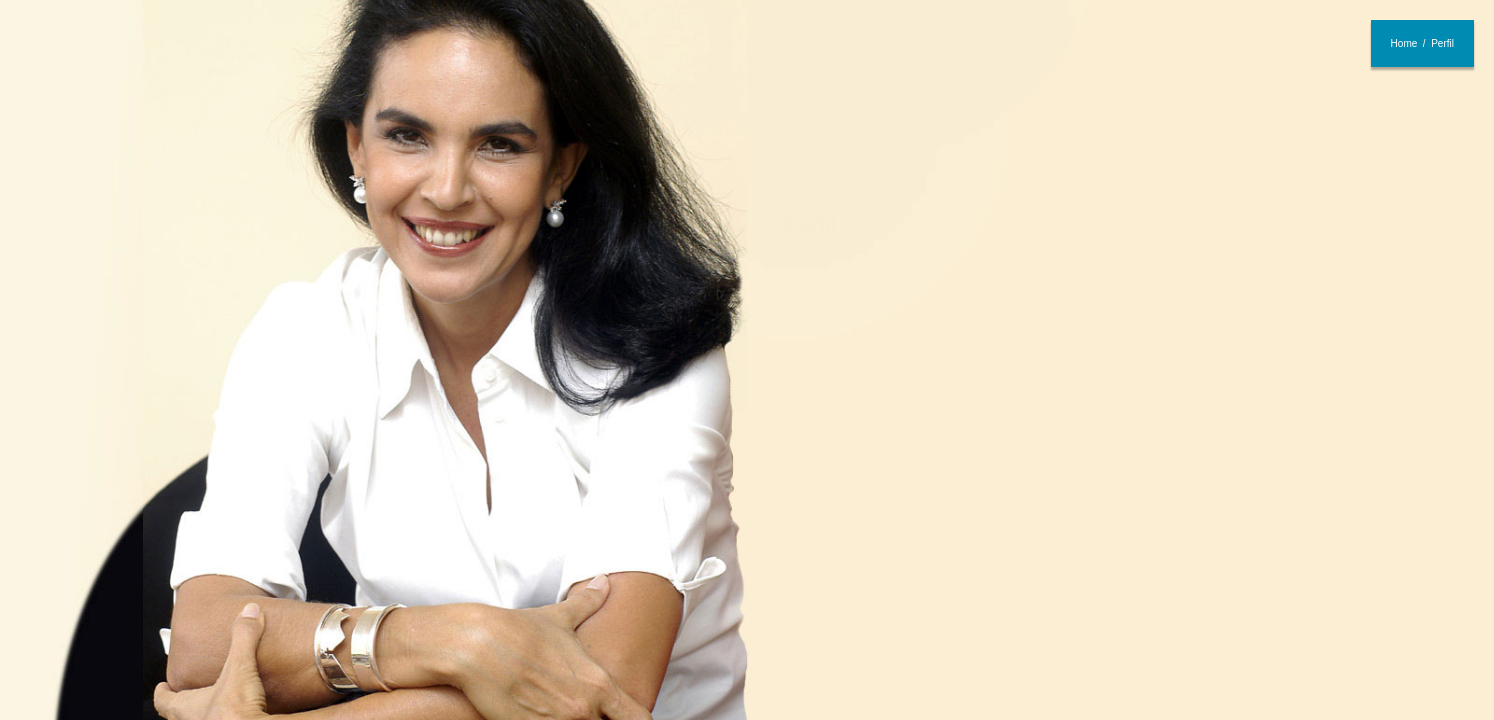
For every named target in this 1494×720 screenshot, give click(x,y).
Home (1404, 43)
